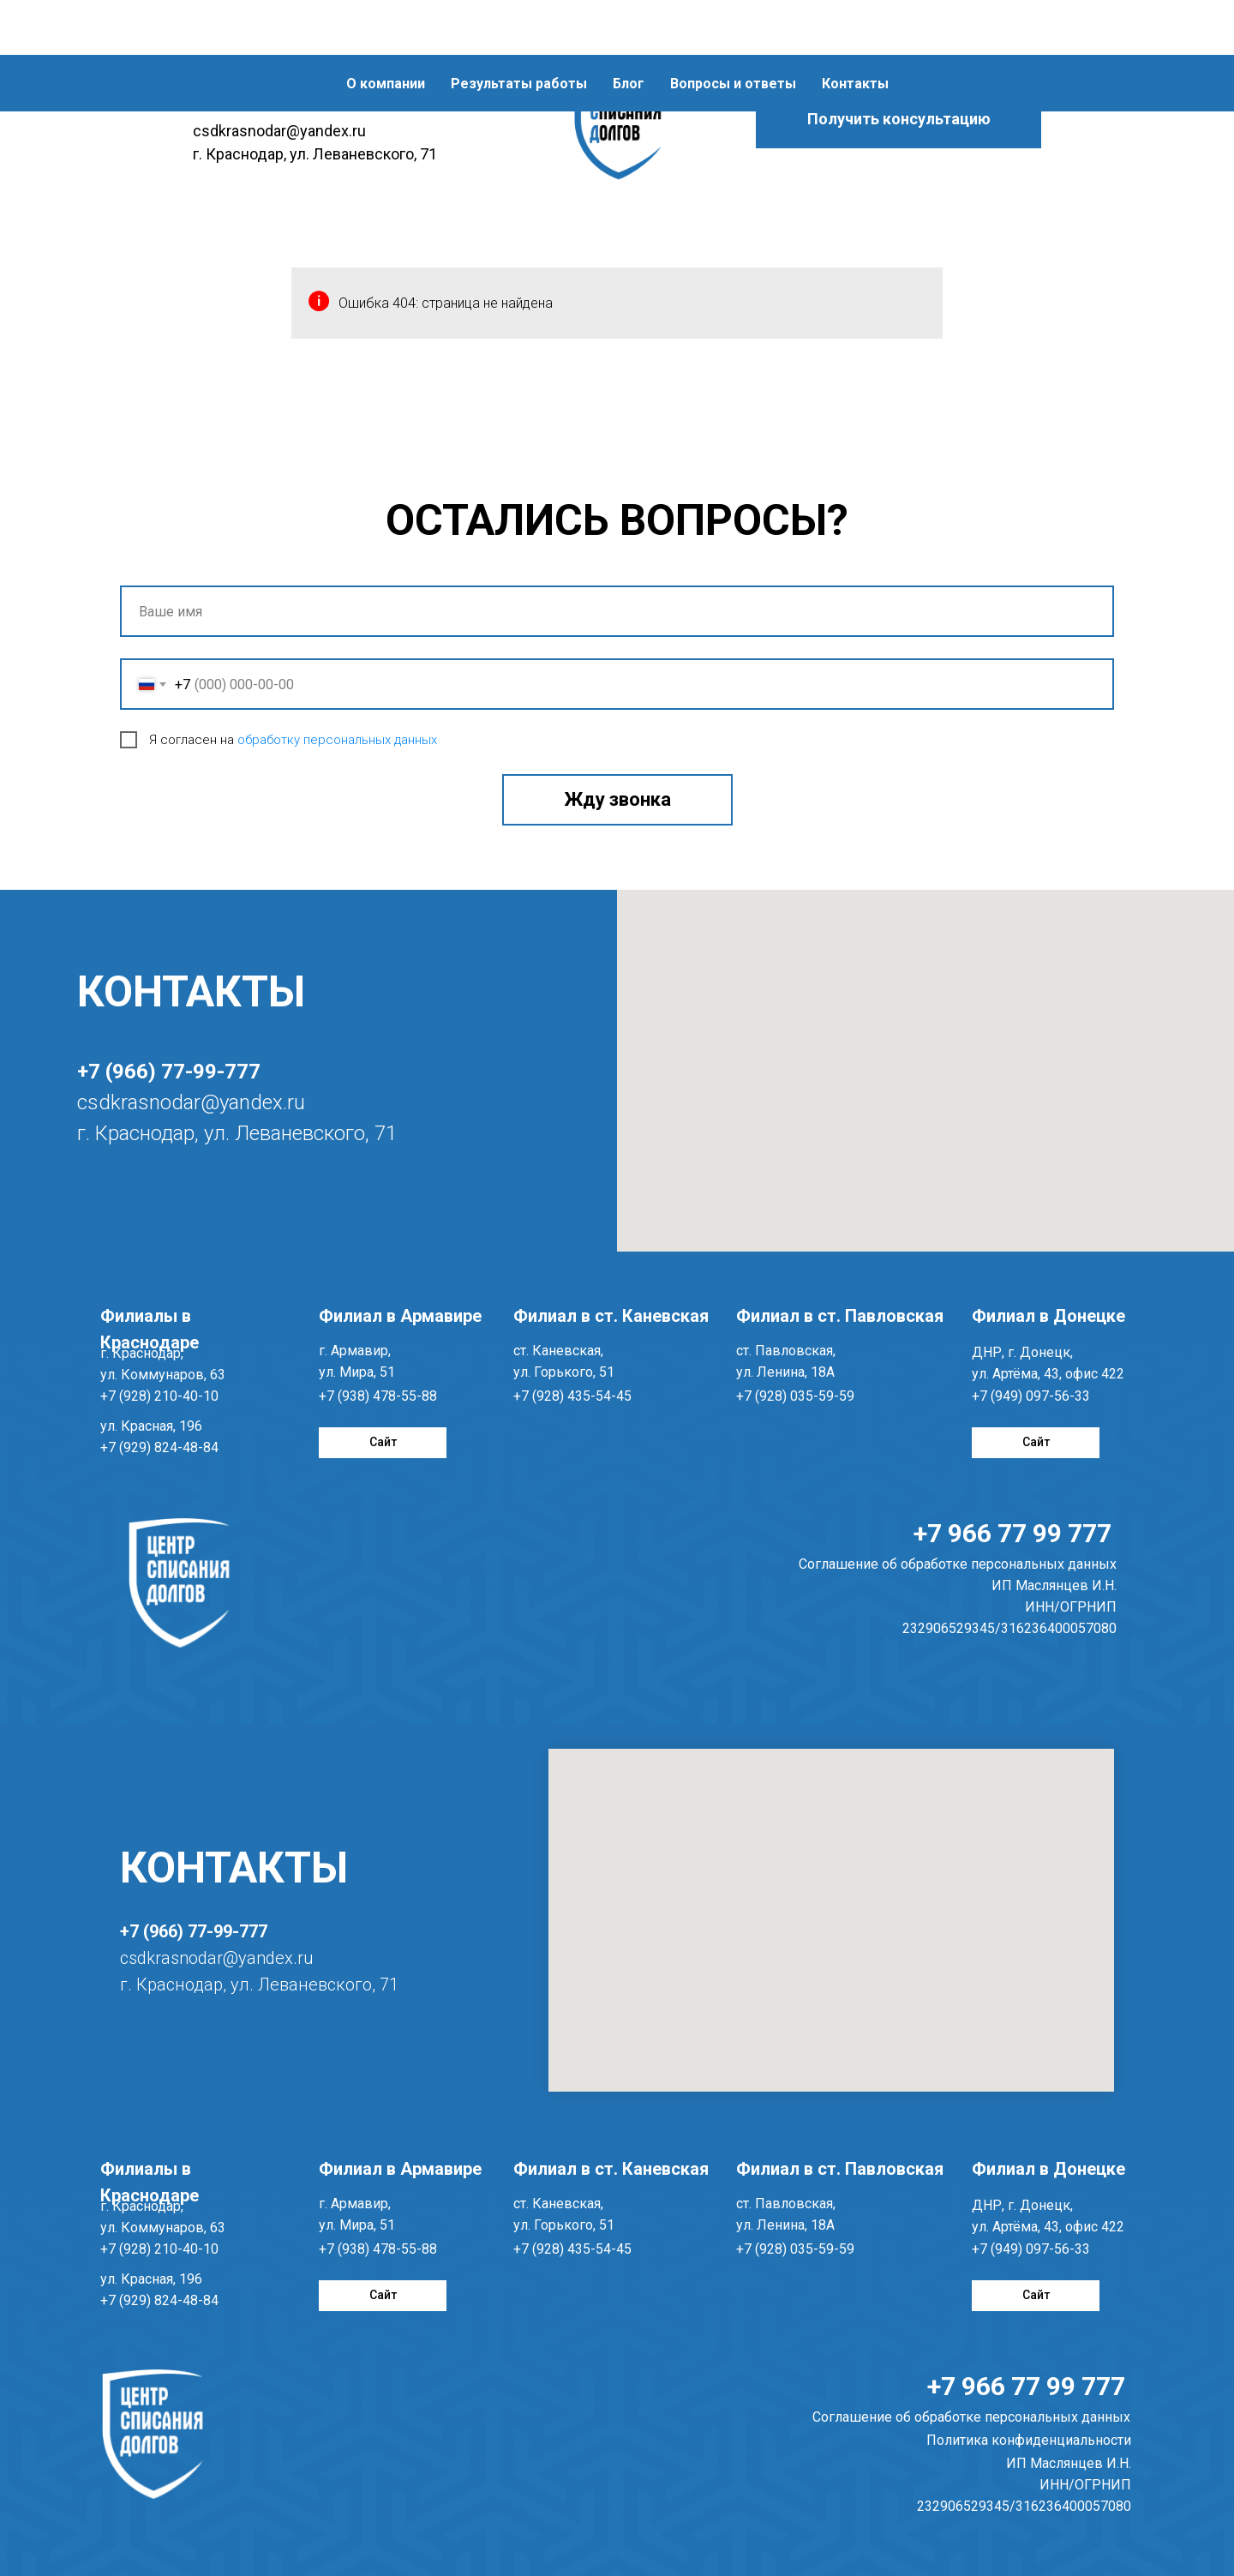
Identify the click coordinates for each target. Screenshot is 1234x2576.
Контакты (855, 29)
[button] (898, 119)
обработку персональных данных (337, 740)
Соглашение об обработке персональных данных (971, 2417)
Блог (628, 29)
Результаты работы (519, 29)
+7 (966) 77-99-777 (169, 1072)
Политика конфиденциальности (1028, 2440)
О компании (385, 29)
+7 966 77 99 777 (1012, 1533)
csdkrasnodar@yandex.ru (191, 1102)
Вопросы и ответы (733, 29)
